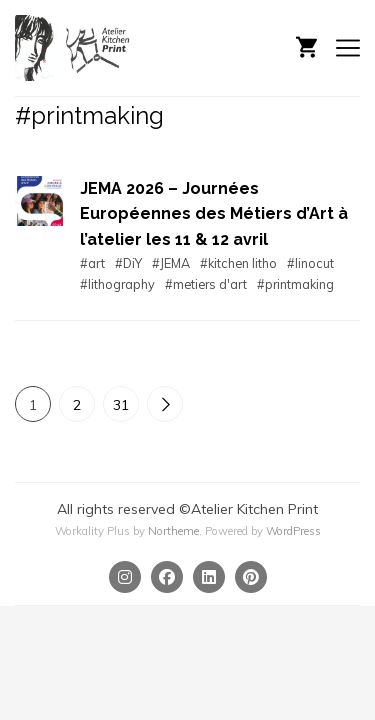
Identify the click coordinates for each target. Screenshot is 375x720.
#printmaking (295, 284)
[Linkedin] (209, 577)
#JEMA (171, 263)
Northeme (173, 531)
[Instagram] (125, 577)
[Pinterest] (251, 577)
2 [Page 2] (77, 405)
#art (92, 263)
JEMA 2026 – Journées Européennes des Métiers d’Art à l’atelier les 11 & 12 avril (214, 214)
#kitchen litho (238, 263)
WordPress (293, 531)
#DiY (128, 263)
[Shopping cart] (306, 45)
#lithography (117, 284)
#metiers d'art (206, 284)
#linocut (310, 263)
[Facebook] (167, 577)
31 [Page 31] (121, 405)
